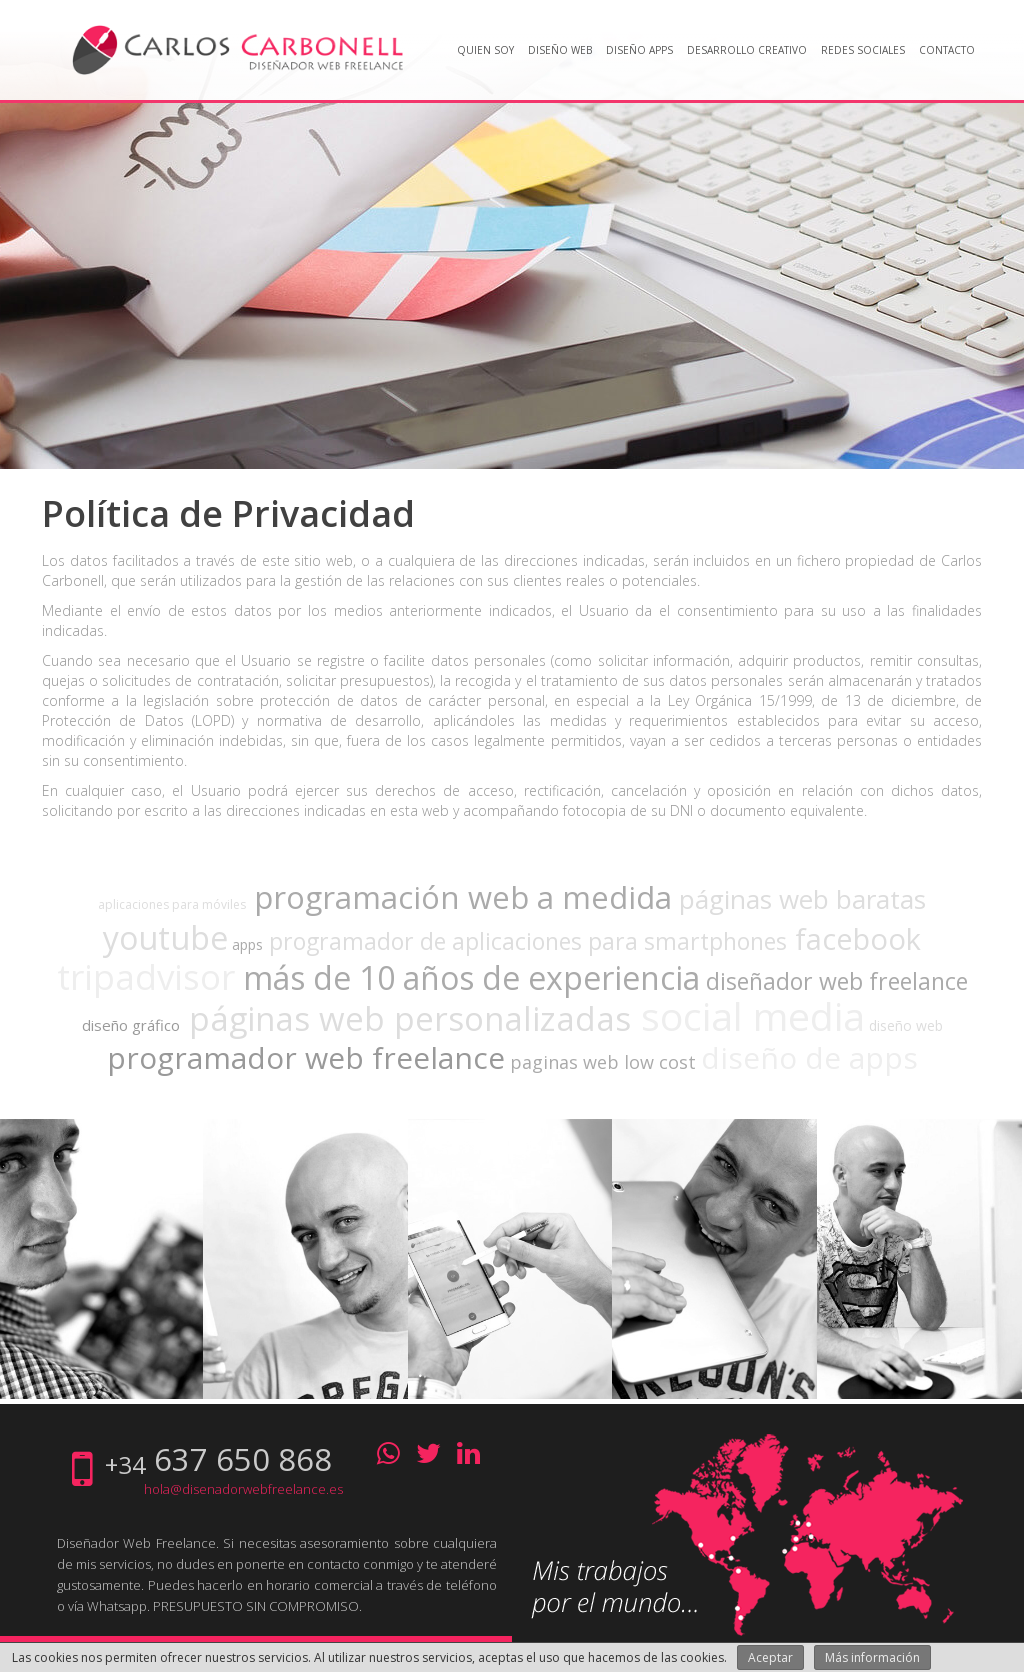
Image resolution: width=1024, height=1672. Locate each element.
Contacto (947, 50)
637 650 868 (243, 1459)
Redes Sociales (863, 50)
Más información (872, 1657)
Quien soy (485, 50)
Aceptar (770, 1657)
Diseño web (560, 50)
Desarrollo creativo (747, 50)
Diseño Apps (639, 50)
